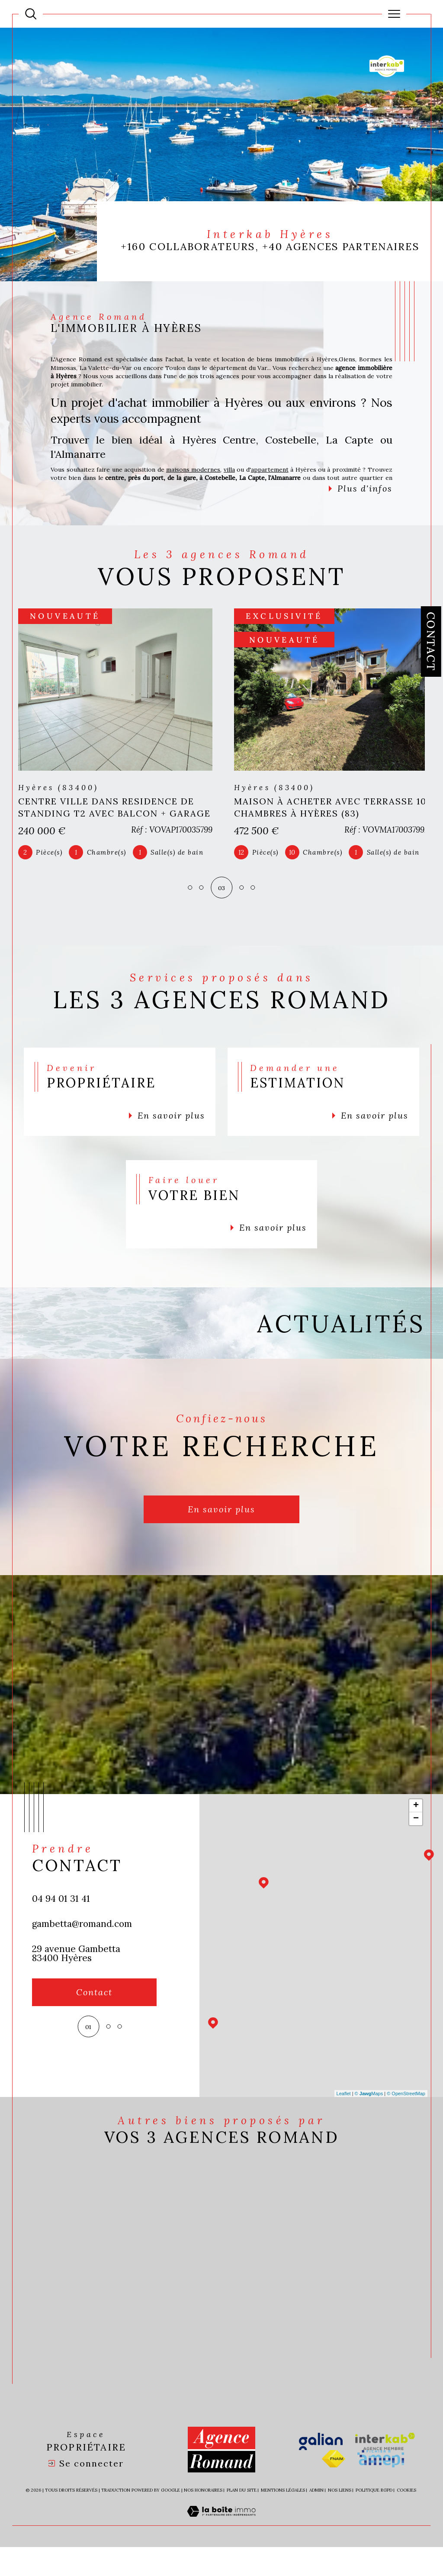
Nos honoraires (203, 2519)
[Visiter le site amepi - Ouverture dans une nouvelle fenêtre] (380, 2488)
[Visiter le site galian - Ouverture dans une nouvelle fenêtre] (321, 2471)
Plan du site (242, 2519)
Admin (316, 2519)
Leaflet (344, 2120)
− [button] (416, 1845)
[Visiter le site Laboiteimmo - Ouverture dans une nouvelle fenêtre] (221, 2549)
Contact (431, 642)
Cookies (406, 2519)
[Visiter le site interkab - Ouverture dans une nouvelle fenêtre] (385, 2471)
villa (244, 473)
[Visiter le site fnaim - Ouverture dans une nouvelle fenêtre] (333, 2488)
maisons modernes (205, 473)
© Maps (369, 2120)
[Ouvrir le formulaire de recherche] (31, 14)
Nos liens (339, 2519)
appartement (288, 473)
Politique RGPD (374, 2519)
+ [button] (416, 1832)
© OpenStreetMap (406, 2120)
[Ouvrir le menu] (394, 14)
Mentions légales (283, 2519)
